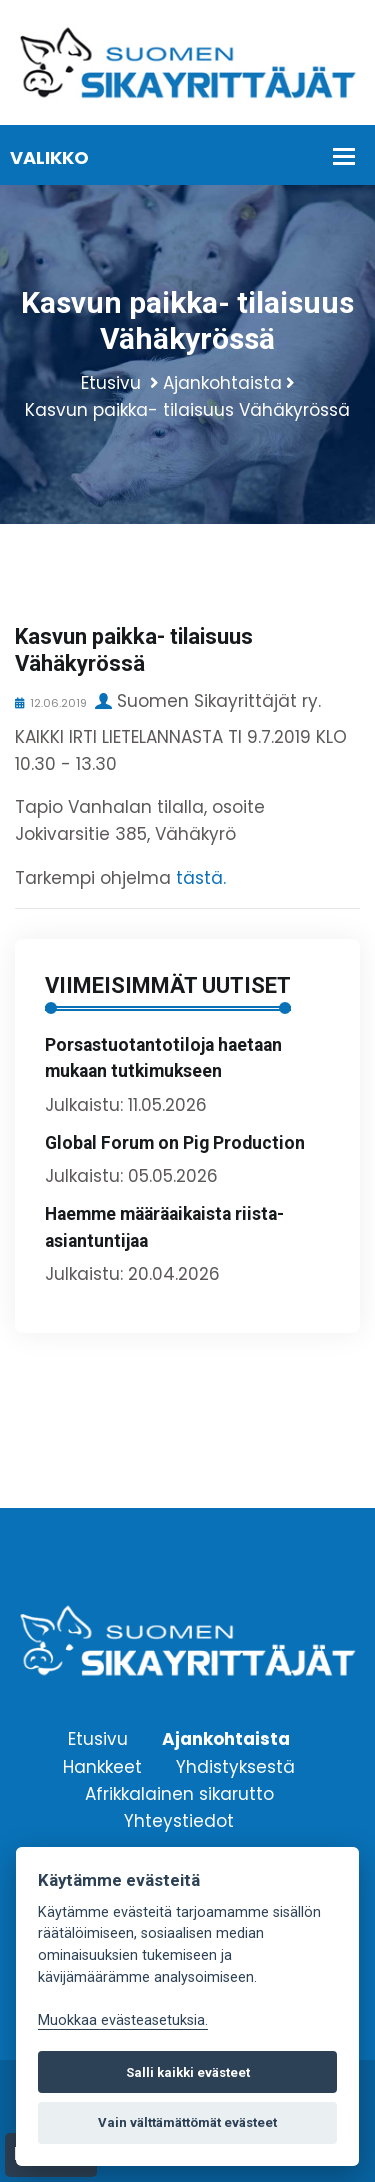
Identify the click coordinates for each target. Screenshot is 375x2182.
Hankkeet (102, 1766)
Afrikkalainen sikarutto (179, 1793)
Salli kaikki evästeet (188, 2072)
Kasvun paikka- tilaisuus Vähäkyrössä (187, 410)
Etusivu (111, 383)
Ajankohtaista (222, 383)
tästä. (201, 878)
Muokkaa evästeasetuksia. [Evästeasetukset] (123, 2020)
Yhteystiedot (179, 1820)
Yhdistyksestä (235, 1766)
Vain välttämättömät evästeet (187, 2122)
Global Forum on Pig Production (175, 1143)
